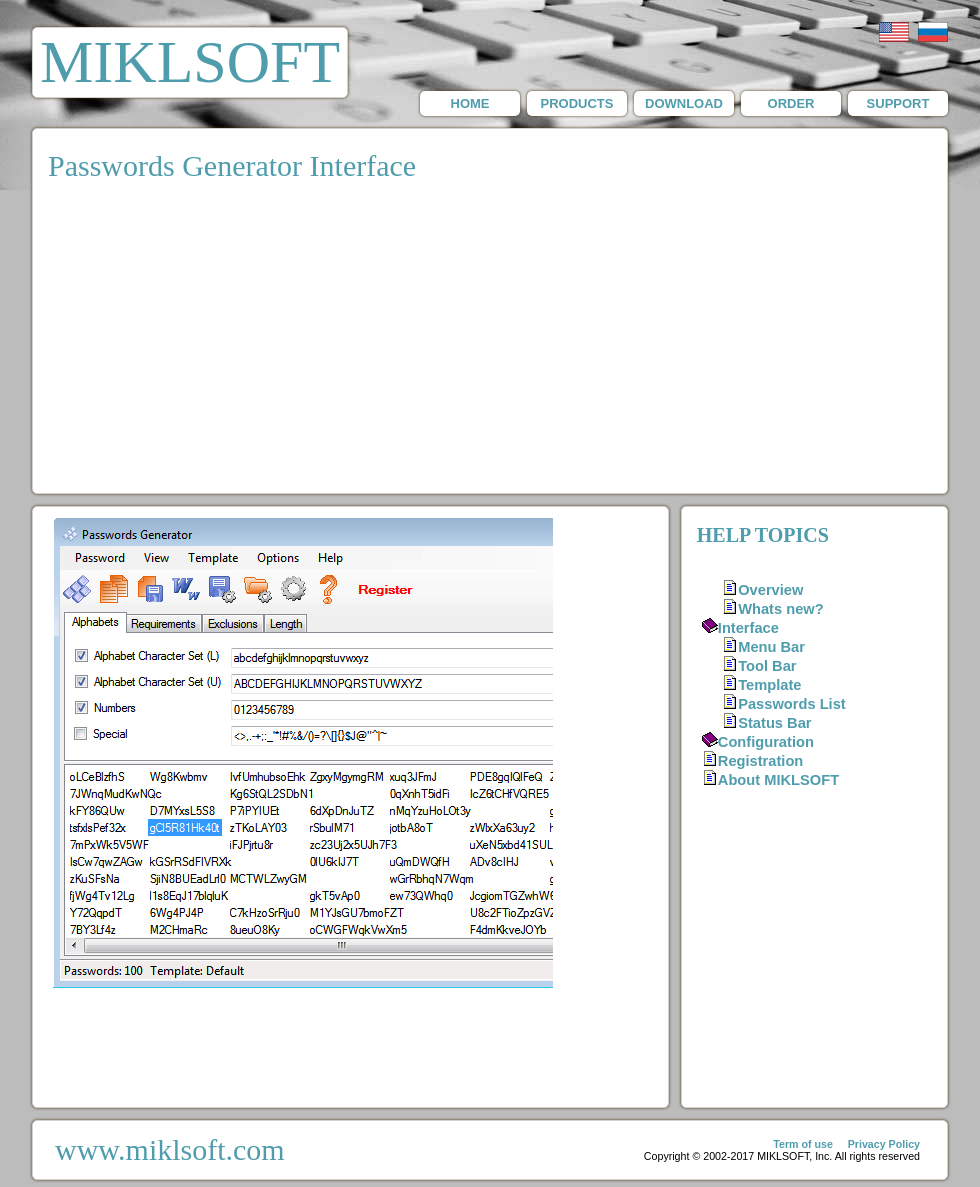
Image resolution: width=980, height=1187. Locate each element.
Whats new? (781, 609)
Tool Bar (767, 666)
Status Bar (774, 723)
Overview (770, 590)
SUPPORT (898, 103)
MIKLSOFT (190, 62)
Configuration (766, 742)
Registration (761, 761)
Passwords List (792, 704)
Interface (748, 628)
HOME (470, 103)
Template (769, 685)
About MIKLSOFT (778, 780)
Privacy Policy (884, 1144)
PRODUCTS (577, 103)
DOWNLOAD (684, 103)
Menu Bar (771, 647)
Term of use (803, 1144)
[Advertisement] (490, 343)
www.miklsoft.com (170, 1149)
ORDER (791, 103)
